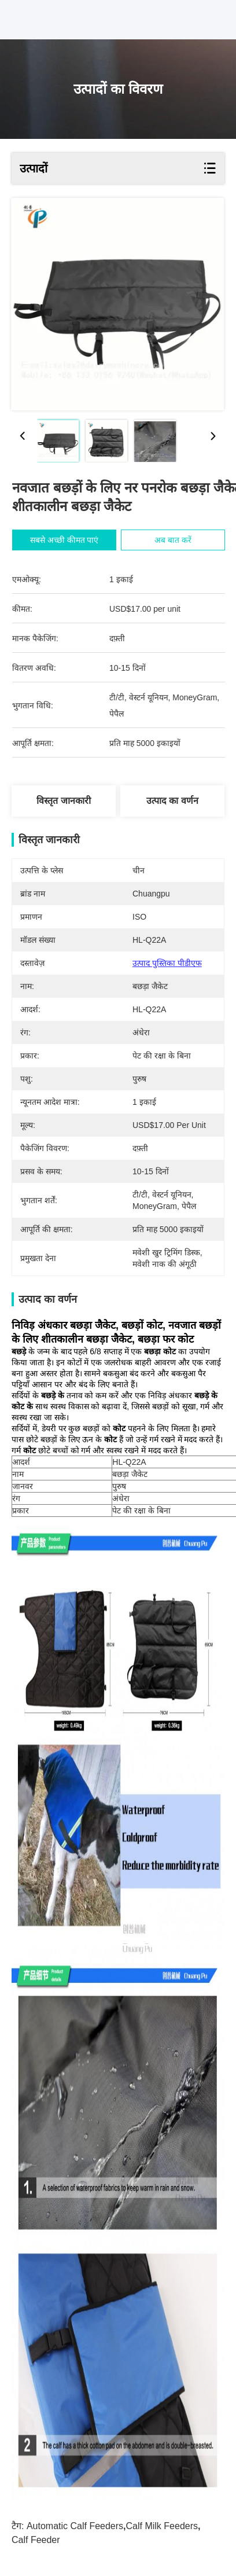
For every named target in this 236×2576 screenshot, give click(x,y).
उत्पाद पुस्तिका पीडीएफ (167, 963)
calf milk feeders (162, 2526)
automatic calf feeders (75, 2526)
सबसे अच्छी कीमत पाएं (69, 540)
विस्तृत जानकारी (63, 801)
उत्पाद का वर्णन (172, 801)
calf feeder (36, 2540)
